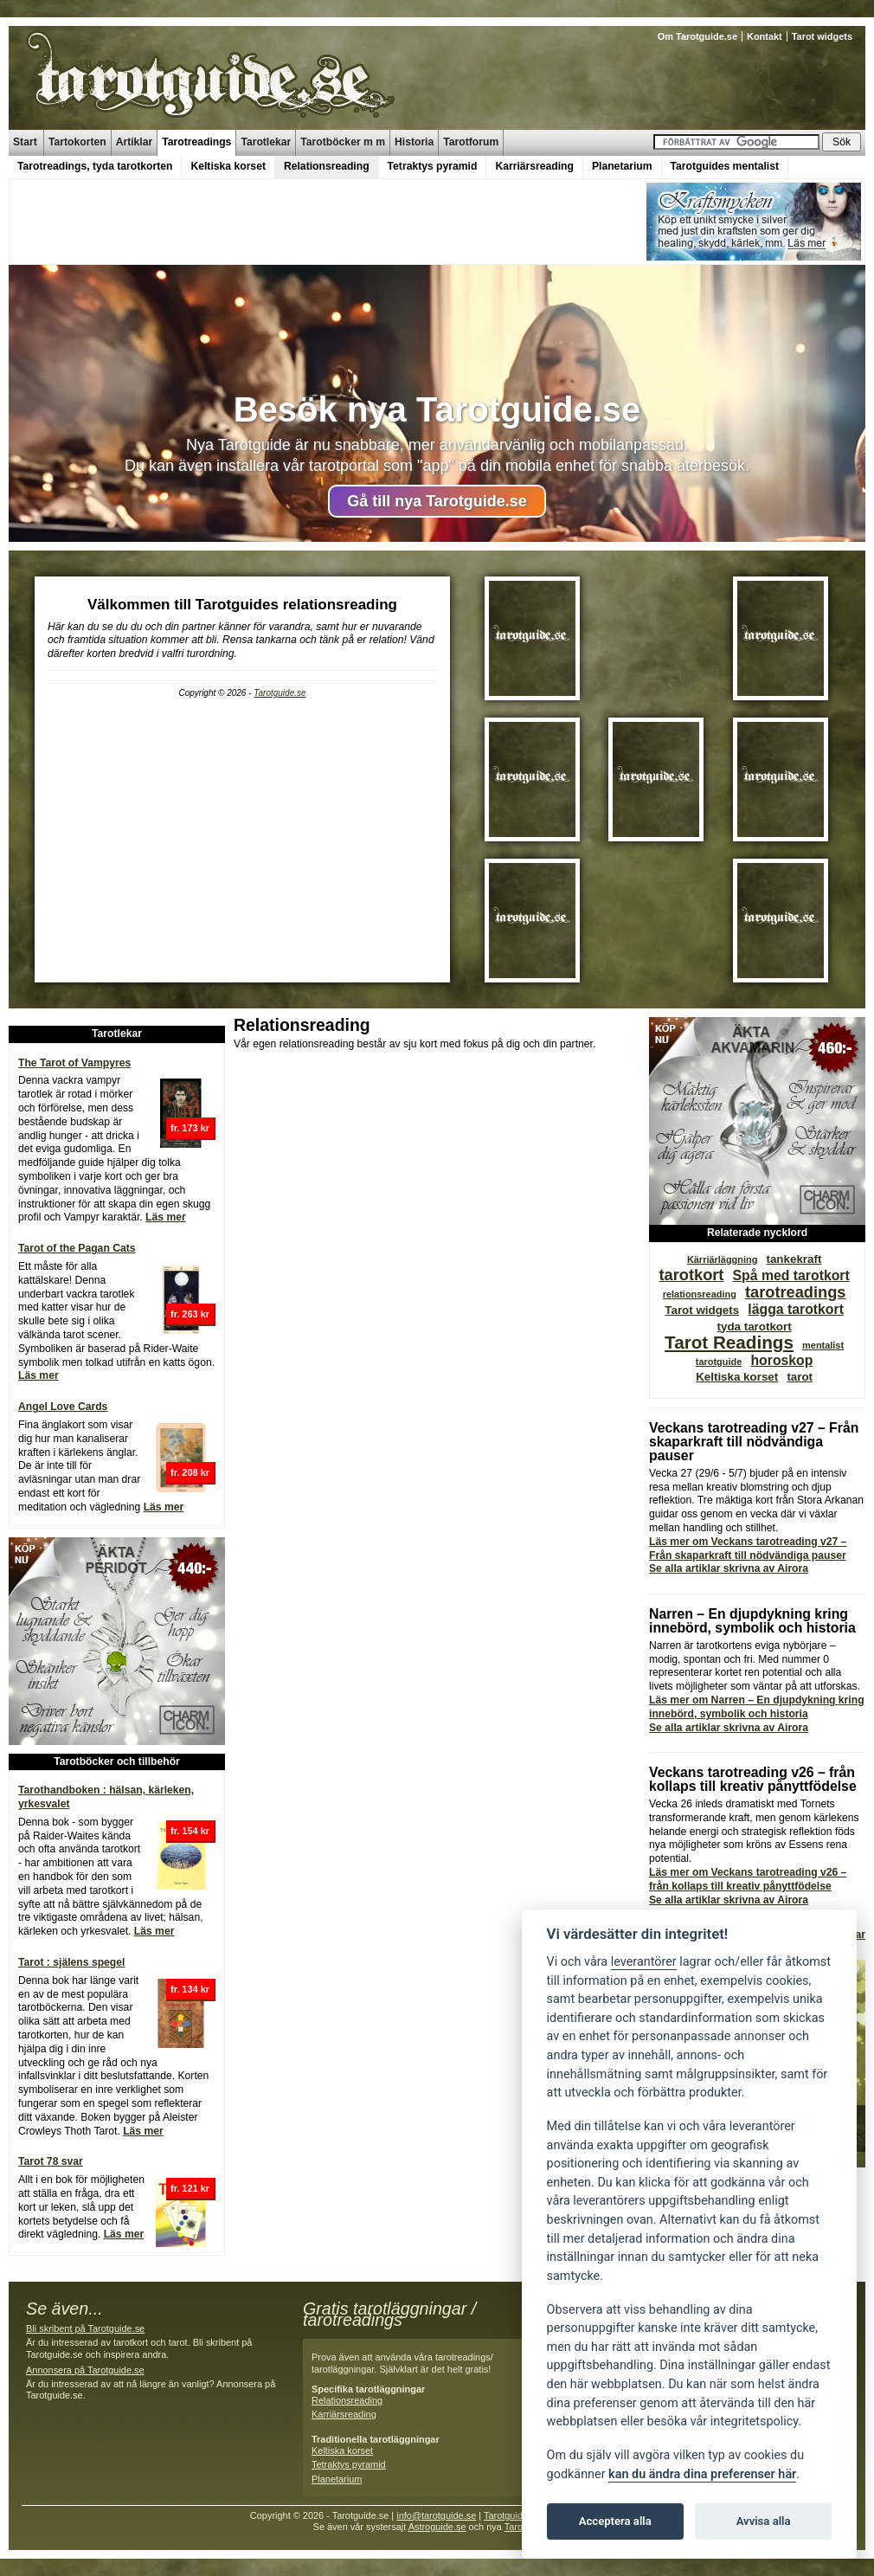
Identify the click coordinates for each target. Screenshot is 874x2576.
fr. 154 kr (189, 1831)
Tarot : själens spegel (71, 1962)
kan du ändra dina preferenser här (702, 2474)
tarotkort (691, 1274)
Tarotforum (470, 142)
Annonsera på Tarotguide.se (85, 2370)
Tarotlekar (266, 142)
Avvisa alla (763, 2521)
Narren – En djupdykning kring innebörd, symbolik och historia (752, 1621)
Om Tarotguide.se (697, 36)
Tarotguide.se (279, 693)
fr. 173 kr (189, 1128)
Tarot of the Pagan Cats (77, 1248)
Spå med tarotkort (791, 1275)
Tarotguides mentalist (725, 166)
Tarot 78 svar (50, 2161)
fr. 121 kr (189, 2188)
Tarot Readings (729, 1342)
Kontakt (764, 36)
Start (25, 142)
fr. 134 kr (189, 1989)
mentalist (823, 1345)
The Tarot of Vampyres (74, 1063)
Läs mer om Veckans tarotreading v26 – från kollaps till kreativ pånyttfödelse (747, 1879)
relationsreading (699, 1294)
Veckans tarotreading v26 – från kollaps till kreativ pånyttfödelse (753, 1779)
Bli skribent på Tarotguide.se (85, 2328)
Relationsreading (327, 166)
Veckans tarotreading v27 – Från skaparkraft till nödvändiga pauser (753, 1441)
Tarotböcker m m (342, 142)
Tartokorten (77, 142)
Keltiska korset (228, 166)
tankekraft (793, 1259)
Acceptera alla (615, 2521)
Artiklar (134, 142)
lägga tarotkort (796, 1309)
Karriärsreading (534, 166)
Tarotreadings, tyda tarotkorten (94, 166)
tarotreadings (795, 1292)
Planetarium (622, 166)
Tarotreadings (196, 142)
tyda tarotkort (754, 1326)
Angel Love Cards (62, 1407)
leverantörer (644, 1962)
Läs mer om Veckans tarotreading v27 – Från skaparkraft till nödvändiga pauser (747, 1549)
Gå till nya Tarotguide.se (437, 501)
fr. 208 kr (189, 1472)
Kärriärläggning (722, 1259)
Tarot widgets (822, 36)
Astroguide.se (437, 2526)
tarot (800, 1376)
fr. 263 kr (189, 1314)
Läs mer (165, 1217)
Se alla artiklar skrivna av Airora (728, 1568)
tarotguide (719, 1361)
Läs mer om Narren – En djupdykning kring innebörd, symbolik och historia (756, 1707)
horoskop (781, 1360)
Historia (414, 142)
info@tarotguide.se (436, 2515)
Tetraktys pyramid (433, 166)
